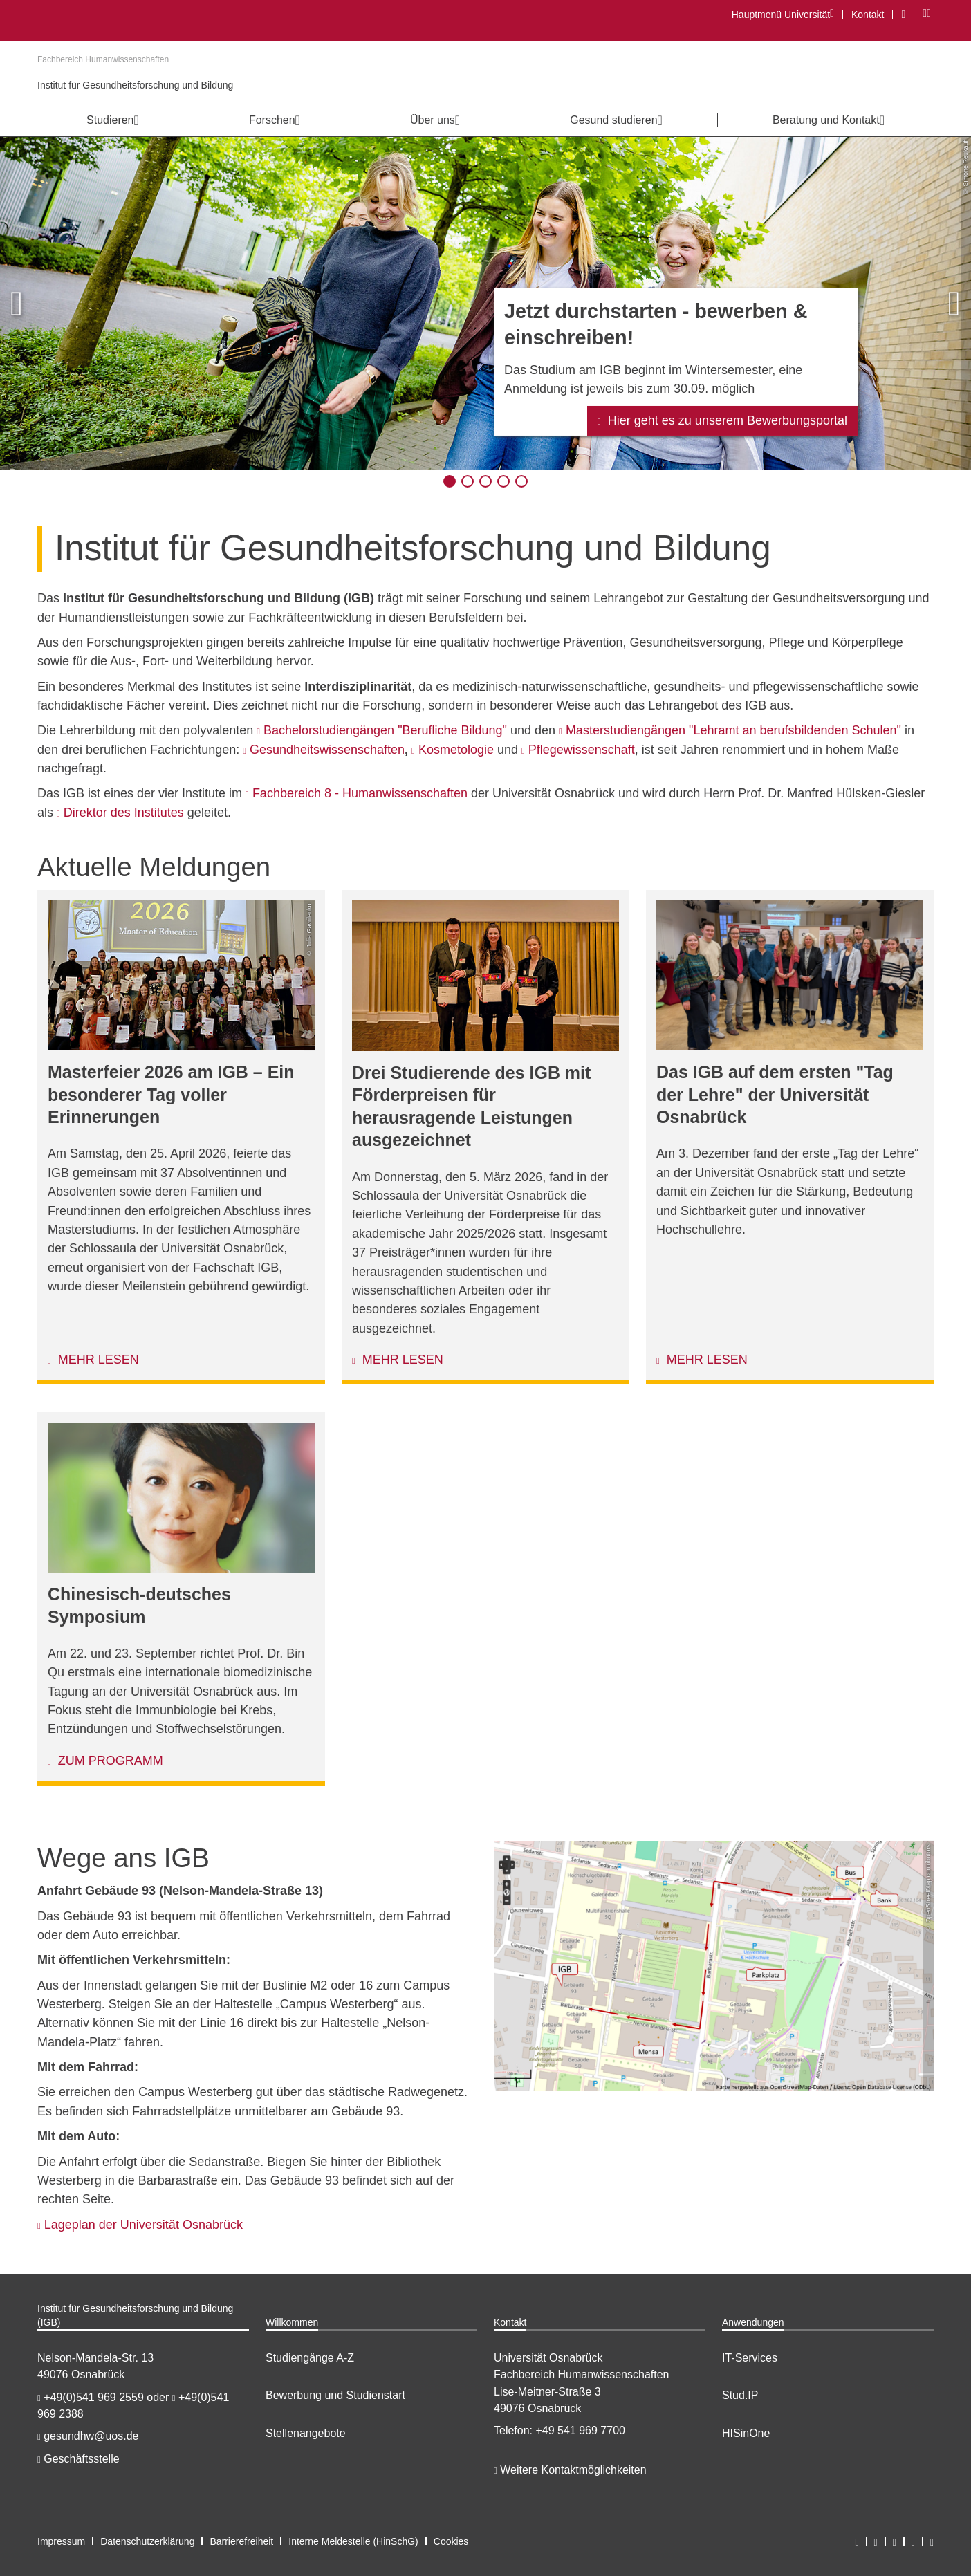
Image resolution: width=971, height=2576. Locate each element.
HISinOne (746, 2433)
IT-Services (749, 2358)
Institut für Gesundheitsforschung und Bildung (135, 85)
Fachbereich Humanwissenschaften (105, 59)
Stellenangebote (306, 2433)
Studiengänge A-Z (310, 2358)
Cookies (451, 2541)
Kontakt (867, 14)
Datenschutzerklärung (147, 2541)
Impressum (61, 2541)
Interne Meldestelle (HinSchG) (353, 2541)
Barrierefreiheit (241, 2541)
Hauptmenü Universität (782, 14)
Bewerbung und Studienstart (335, 2395)
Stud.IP (740, 2395)
